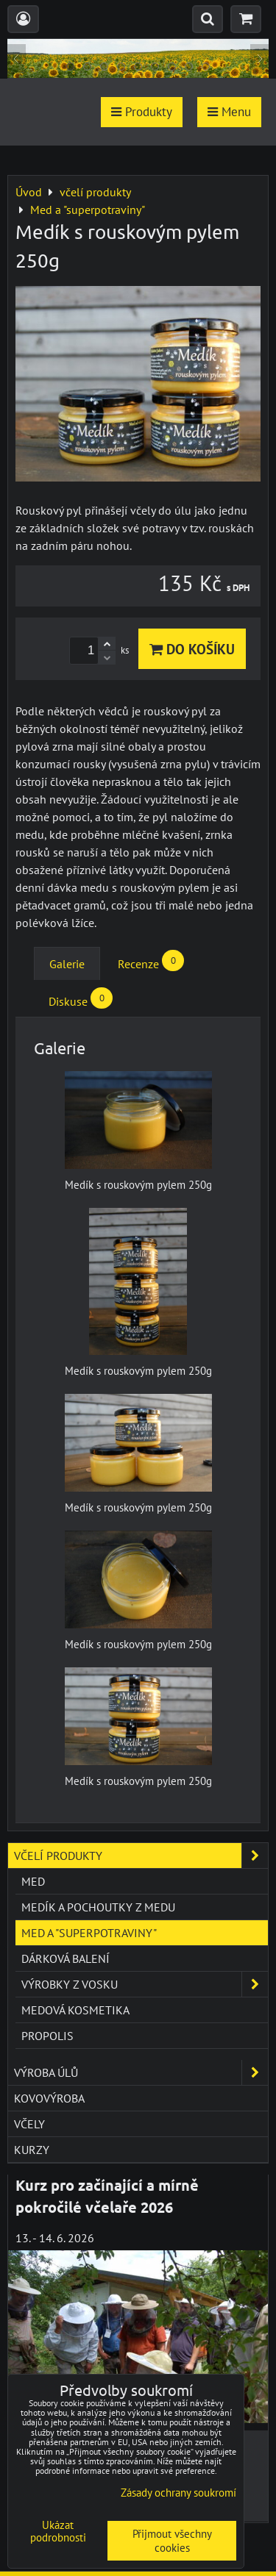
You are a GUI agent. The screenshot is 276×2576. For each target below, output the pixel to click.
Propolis (47, 2035)
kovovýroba (49, 2098)
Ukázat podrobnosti (58, 2531)
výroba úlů (141, 2072)
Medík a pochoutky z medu (98, 1907)
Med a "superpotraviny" (89, 1932)
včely (29, 2124)
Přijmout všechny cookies (172, 2541)
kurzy (31, 2149)
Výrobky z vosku (144, 1984)
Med (33, 1881)
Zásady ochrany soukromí (178, 2493)
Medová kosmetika (75, 2010)
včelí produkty (141, 1855)
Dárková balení (65, 1958)
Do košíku (192, 649)
